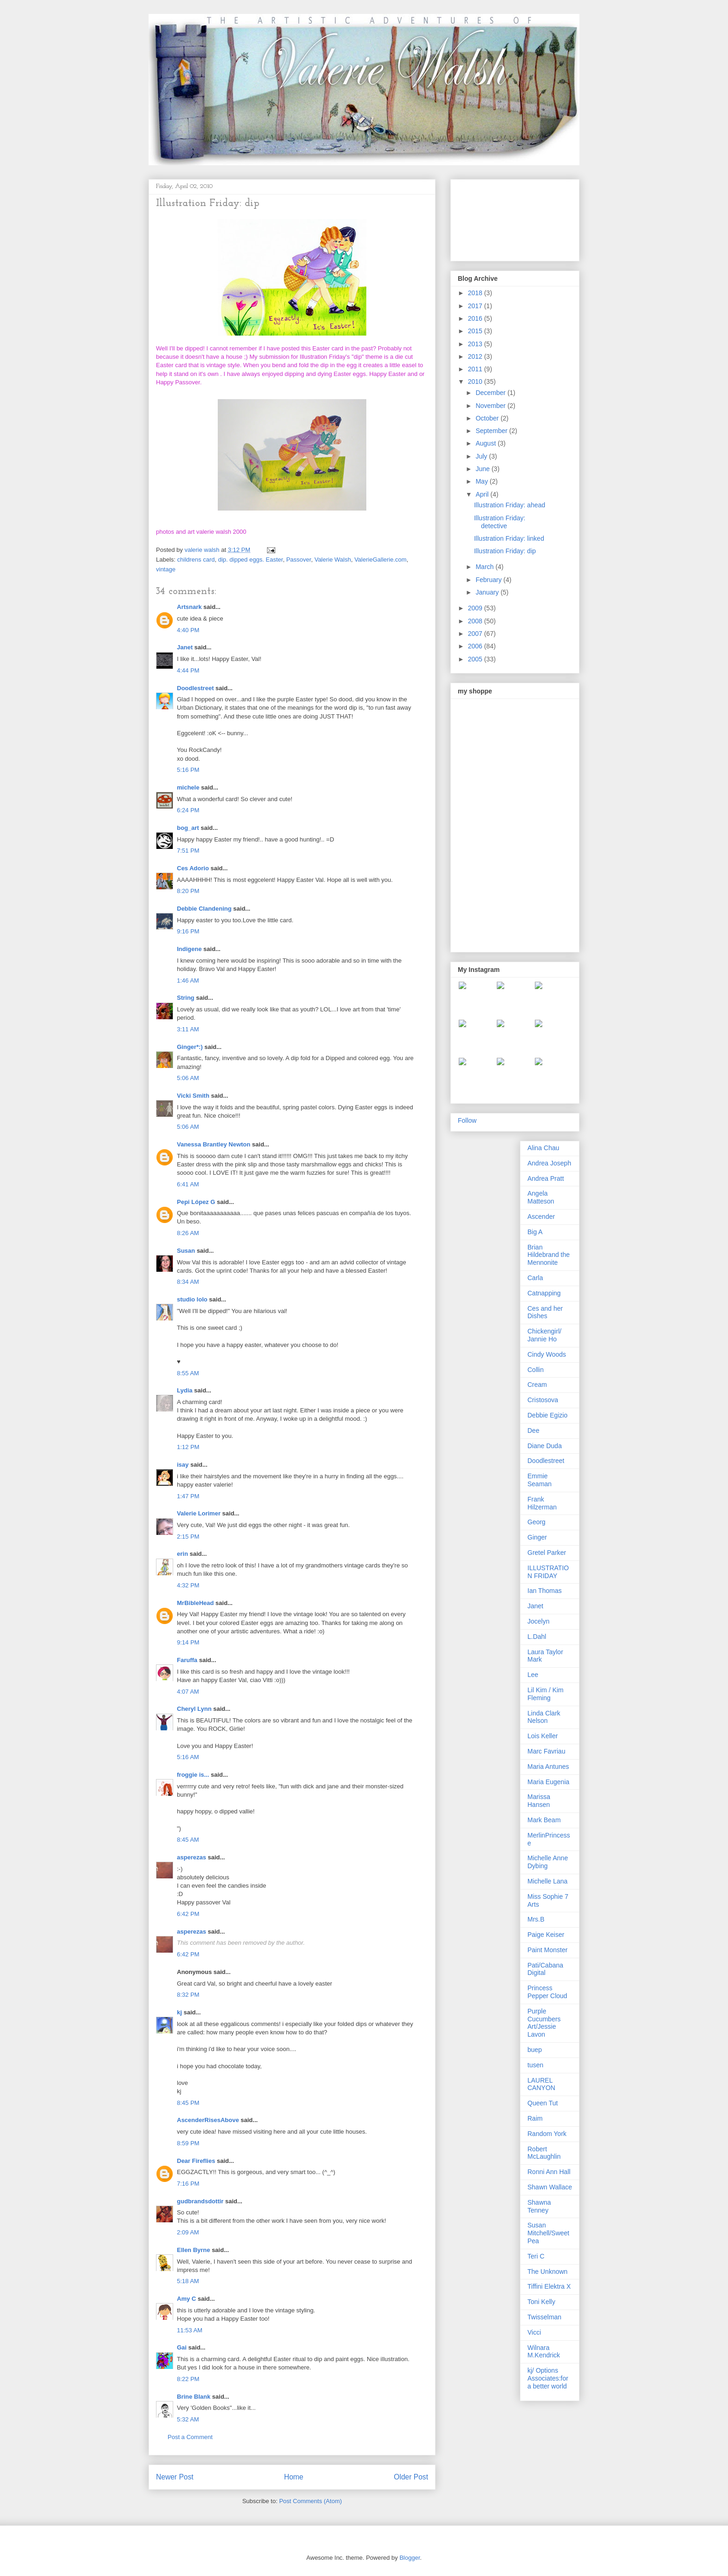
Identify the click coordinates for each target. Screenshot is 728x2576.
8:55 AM (188, 1373)
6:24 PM (188, 810)
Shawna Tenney (539, 2206)
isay (183, 1464)
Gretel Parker (546, 1552)
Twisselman (544, 2317)
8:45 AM (188, 1839)
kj (179, 2012)
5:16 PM (188, 769)
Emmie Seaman (539, 1480)
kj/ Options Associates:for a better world (547, 2378)
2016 (476, 318)
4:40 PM (188, 630)
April (482, 494)
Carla (535, 1278)
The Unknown (547, 2271)
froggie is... (193, 1774)
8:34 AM (188, 1281)
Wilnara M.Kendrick (543, 2351)
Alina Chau (543, 1148)
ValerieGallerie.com (380, 559)
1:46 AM (188, 980)
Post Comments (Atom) (310, 2501)
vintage (166, 569)
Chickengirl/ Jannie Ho (544, 1335)
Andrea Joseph (549, 1163)
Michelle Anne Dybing (547, 1862)
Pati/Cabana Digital (545, 1969)
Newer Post (175, 2477)
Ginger (537, 1537)
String (186, 997)
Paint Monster (547, 1950)
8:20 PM (188, 890)
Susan (186, 1250)
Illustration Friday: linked (509, 538)
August (486, 443)
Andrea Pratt (545, 1178)
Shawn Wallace (549, 2187)
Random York (546, 2133)
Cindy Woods (546, 1354)
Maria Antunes (548, 1766)
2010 (476, 381)
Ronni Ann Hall (549, 2171)
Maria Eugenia (548, 1782)
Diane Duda (544, 1446)
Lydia (184, 1390)
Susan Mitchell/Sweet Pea (548, 2233)
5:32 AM (188, 2419)
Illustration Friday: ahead (509, 505)
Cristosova (542, 1400)
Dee (533, 1430)
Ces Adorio (193, 868)
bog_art (188, 827)
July (482, 456)
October (487, 418)
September (492, 430)
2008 (476, 621)
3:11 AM (188, 1029)
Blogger (409, 2557)
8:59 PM (188, 2143)
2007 (476, 633)
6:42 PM (188, 1913)
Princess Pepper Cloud (547, 1992)
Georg (536, 1522)
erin (182, 1553)
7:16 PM (188, 2183)
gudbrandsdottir (200, 2201)
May (482, 481)
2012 (476, 356)
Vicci (534, 2332)
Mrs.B (536, 1919)
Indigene (189, 948)
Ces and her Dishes (545, 1312)
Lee (532, 1674)
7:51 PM (188, 850)
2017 (476, 306)
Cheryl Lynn (194, 1708)
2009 (476, 608)
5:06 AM (188, 1077)
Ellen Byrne (193, 2249)
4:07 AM (188, 1691)
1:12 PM (188, 1446)
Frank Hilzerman (542, 1503)
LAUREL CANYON (541, 2084)
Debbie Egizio (547, 1415)
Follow (467, 1120)
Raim (535, 2118)
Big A (535, 1232)
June (483, 468)
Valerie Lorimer (199, 1513)
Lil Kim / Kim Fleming (545, 1694)
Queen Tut (542, 2103)
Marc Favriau (546, 1751)
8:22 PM (188, 2378)
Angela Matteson (540, 1197)
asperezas (191, 1857)
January (487, 592)
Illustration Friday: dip (505, 551)
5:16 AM (188, 1757)
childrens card (196, 559)
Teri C (536, 2256)
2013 (476, 344)
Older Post (411, 2477)
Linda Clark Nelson (543, 1717)
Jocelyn (538, 1621)
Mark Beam (544, 1820)
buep (534, 2049)
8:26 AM (188, 1233)
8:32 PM (188, 1994)
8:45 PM (188, 2102)
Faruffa (187, 1660)
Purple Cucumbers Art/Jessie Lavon (544, 2022)
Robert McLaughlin (544, 2153)
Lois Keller (542, 1736)
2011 (476, 369)
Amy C (186, 2298)
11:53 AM (189, 2330)
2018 (476, 293)
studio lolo (192, 1299)
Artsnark (189, 606)
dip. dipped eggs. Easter (250, 559)
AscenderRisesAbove (208, 2119)
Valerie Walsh (332, 559)
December (491, 392)
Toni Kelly (541, 2301)
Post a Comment (190, 2437)
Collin (535, 1369)
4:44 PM (188, 670)
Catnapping (544, 1293)
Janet (185, 647)
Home (294, 2477)
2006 (476, 646)
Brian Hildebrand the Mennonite (548, 1255)
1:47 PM (188, 1496)
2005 (476, 659)
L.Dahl (536, 1636)
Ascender (541, 1216)
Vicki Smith (193, 1095)
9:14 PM (188, 1642)
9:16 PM (188, 931)
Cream (537, 1384)
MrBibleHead (195, 1602)
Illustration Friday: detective (499, 522)
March (485, 566)
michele (188, 787)
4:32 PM (188, 1585)
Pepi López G (196, 1201)
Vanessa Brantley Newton (213, 1144)
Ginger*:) (190, 1046)
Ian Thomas (544, 1590)
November (491, 405)
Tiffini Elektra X (549, 2286)
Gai (182, 2347)
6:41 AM (188, 1184)
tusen (535, 2065)
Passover (298, 559)
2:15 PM (188, 1536)
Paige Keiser (545, 1934)
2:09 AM (188, 2232)
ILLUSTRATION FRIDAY (548, 1571)
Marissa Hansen (538, 1800)
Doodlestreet (195, 688)
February (489, 579)
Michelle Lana (547, 1881)
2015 (476, 331)
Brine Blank (193, 2396)
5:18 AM (188, 2281)
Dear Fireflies (196, 2160)
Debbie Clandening (204, 908)
